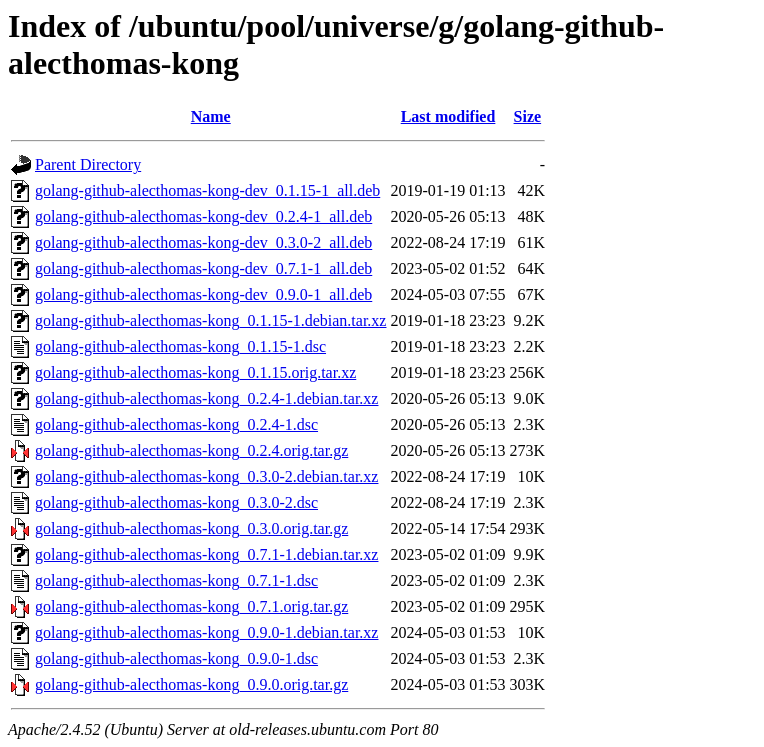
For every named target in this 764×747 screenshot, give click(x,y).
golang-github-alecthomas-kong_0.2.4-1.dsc (176, 424)
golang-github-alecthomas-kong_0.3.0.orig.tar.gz (191, 528)
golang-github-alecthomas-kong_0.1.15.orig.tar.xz (195, 372)
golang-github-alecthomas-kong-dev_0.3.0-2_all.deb (203, 242)
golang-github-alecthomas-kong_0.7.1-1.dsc (176, 580)
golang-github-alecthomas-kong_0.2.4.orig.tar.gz (191, 450)
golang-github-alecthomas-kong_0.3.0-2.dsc (176, 502)
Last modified (448, 116)
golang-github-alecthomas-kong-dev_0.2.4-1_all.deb (203, 216)
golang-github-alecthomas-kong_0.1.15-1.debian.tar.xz (210, 320)
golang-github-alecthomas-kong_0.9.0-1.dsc (176, 658)
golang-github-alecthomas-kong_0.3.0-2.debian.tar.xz (206, 476)
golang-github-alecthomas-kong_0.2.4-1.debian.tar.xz (206, 398)
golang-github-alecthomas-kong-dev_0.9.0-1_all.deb (203, 294)
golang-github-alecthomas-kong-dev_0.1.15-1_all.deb (207, 190)
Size (528, 116)
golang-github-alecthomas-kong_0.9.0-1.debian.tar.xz (206, 632)
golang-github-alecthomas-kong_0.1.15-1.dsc (180, 346)
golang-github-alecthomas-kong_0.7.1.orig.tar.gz (191, 606)
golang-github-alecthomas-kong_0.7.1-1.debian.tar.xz (206, 554)
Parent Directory (88, 164)
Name (211, 116)
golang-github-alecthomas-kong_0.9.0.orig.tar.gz (191, 684)
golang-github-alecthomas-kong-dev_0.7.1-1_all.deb (203, 268)
